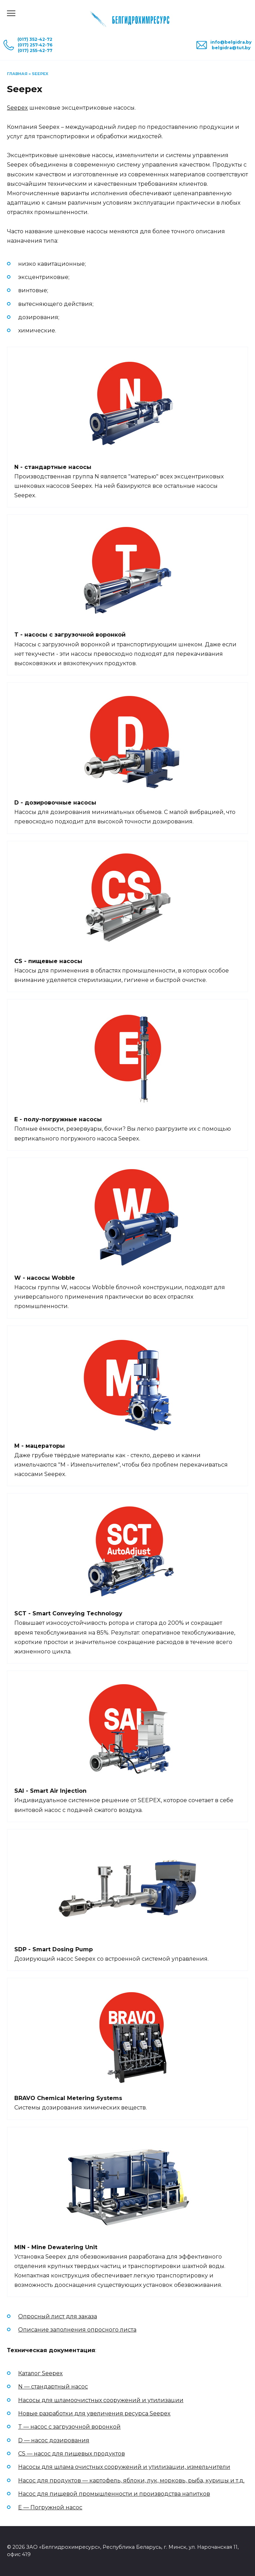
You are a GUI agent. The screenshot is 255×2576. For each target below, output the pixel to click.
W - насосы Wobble (44, 1278)
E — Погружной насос (50, 2507)
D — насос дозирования (53, 2440)
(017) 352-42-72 (34, 39)
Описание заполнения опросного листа (77, 2329)
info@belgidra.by (231, 42)
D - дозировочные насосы (55, 802)
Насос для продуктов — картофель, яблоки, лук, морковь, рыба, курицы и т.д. (131, 2480)
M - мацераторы (39, 1446)
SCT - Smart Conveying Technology (68, 1613)
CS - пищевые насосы (48, 961)
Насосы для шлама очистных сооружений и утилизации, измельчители (124, 2467)
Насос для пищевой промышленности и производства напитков (114, 2493)
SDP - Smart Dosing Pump (53, 1949)
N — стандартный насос (53, 2386)
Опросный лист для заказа (57, 2316)
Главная (17, 73)
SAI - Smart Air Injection (50, 1791)
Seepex (17, 107)
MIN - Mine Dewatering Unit (55, 2247)
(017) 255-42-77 (35, 50)
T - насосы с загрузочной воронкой (70, 634)
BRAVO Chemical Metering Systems (68, 2098)
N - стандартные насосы (52, 467)
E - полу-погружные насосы (58, 1119)
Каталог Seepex (40, 2373)
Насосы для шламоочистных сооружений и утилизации (100, 2400)
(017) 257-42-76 (35, 44)
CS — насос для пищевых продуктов (71, 2453)
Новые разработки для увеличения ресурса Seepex (94, 2413)
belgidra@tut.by (231, 47)
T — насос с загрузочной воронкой (69, 2426)
